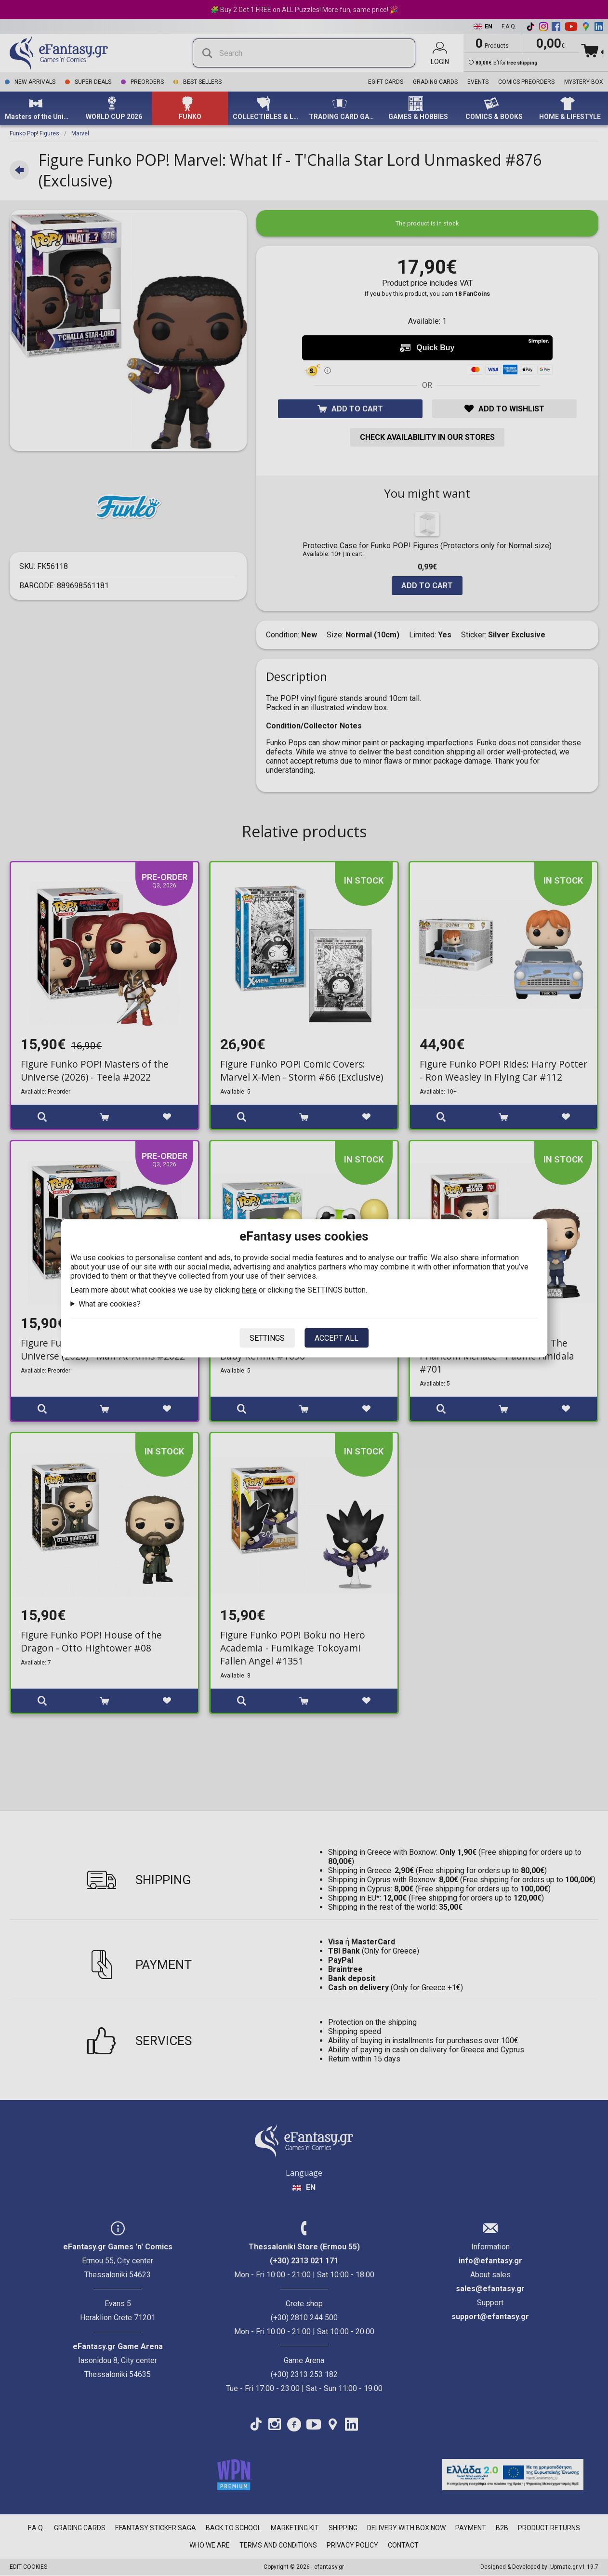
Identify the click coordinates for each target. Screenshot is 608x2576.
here (249, 1289)
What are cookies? (110, 1303)
